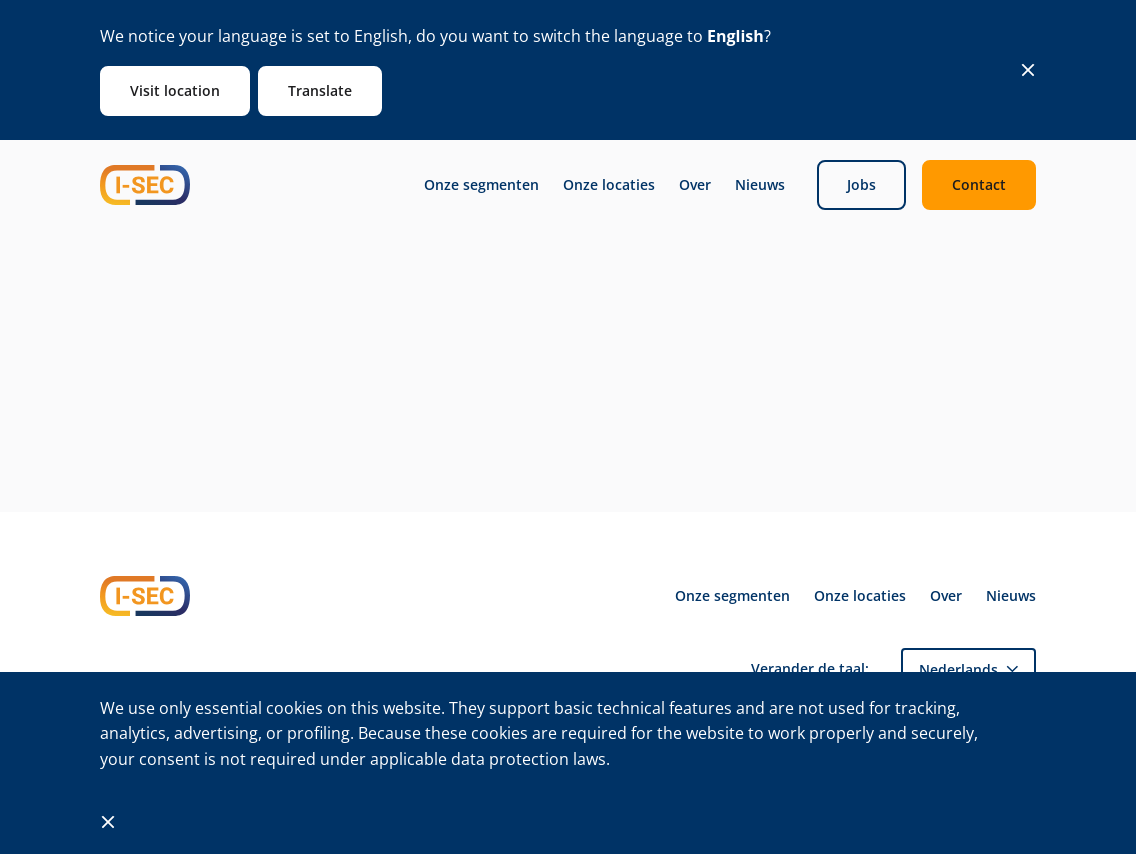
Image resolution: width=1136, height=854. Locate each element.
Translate (320, 90)
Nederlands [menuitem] (958, 669)
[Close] (1028, 70)
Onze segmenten (481, 185)
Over (695, 185)
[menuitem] (968, 669)
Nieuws (760, 185)
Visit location (175, 90)
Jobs (861, 184)
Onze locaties (609, 185)
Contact (979, 184)
